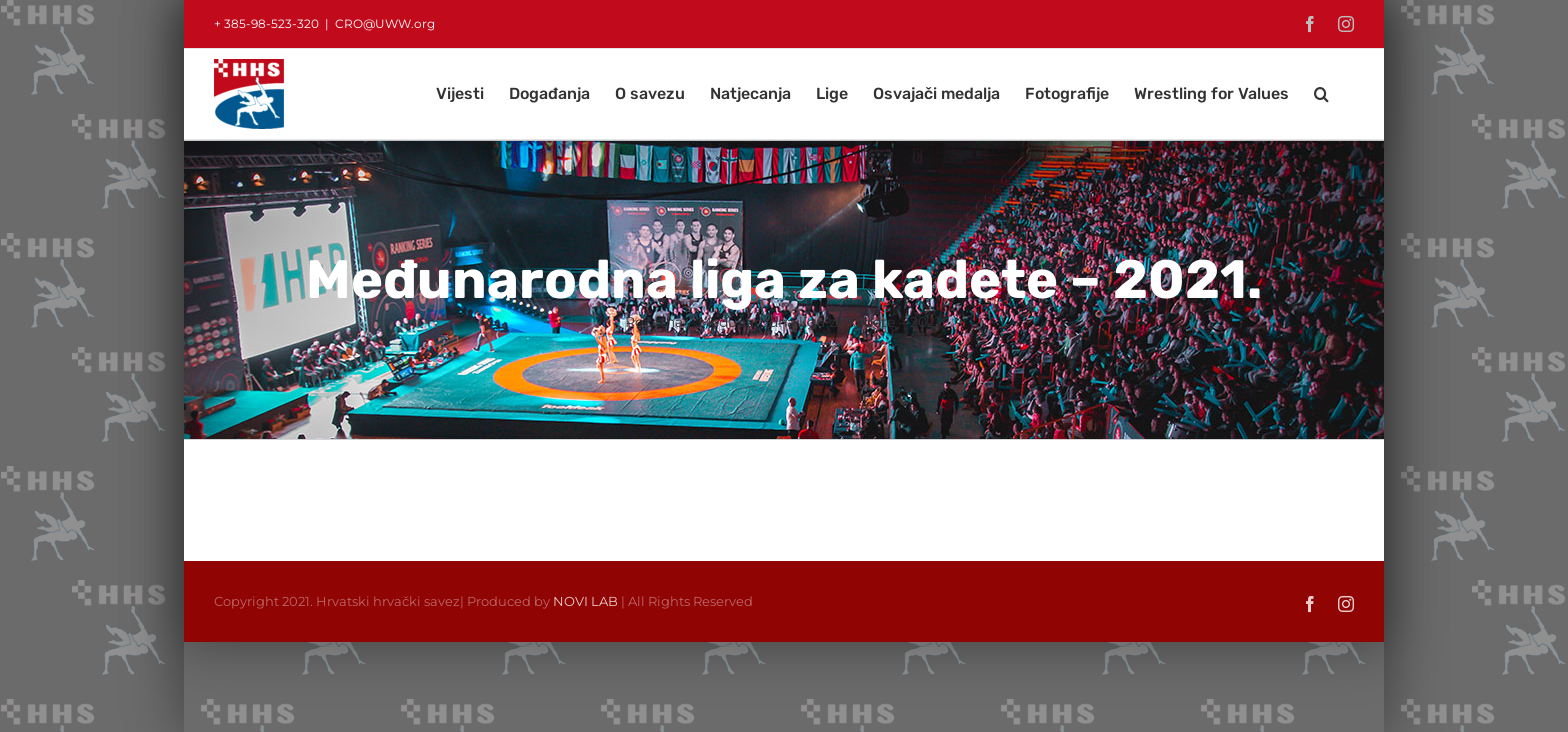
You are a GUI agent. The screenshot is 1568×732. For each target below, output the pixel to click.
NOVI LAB (585, 601)
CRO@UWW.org (385, 23)
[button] (1321, 94)
